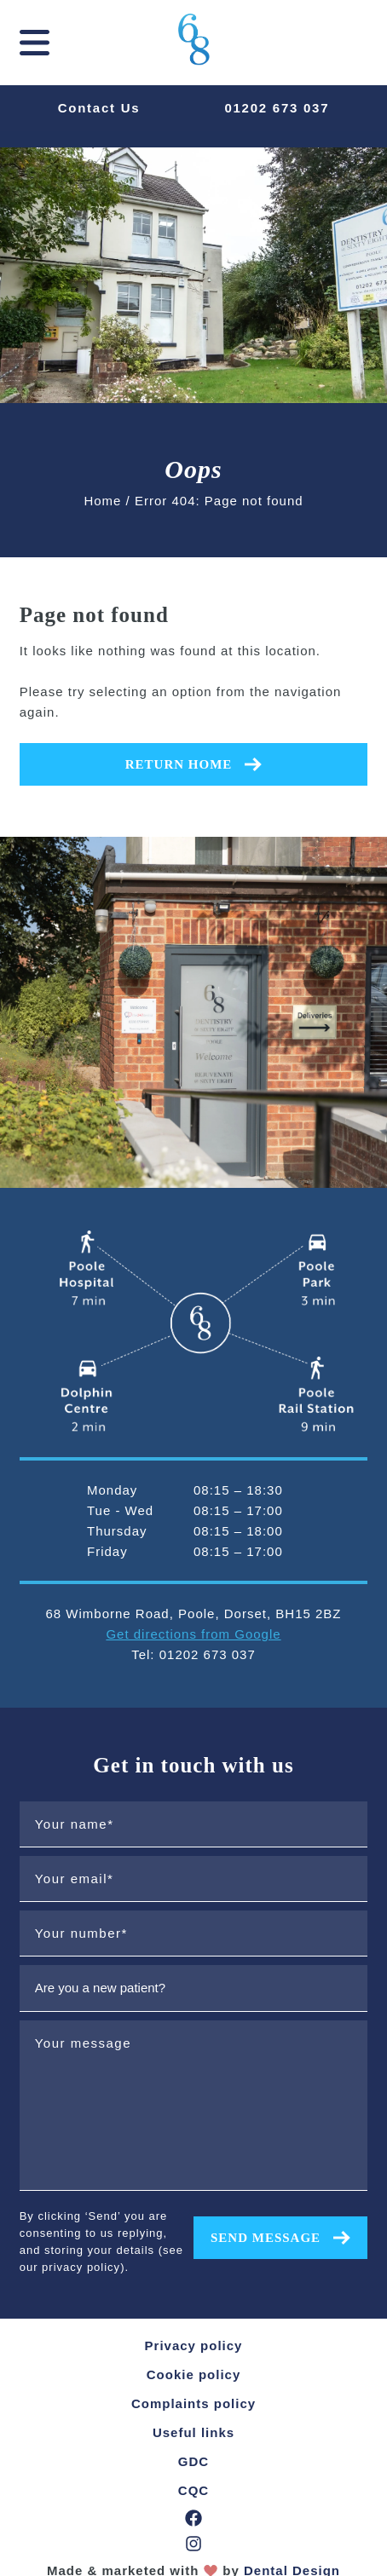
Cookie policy (194, 2374)
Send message (280, 2238)
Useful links (193, 2432)
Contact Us (99, 108)
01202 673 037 (276, 108)
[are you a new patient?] (194, 1988)
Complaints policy (193, 2403)
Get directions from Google (193, 1634)
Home (102, 500)
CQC (193, 2490)
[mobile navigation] (34, 43)
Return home (194, 764)
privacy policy (81, 2267)
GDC (193, 2461)
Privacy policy (194, 2345)
